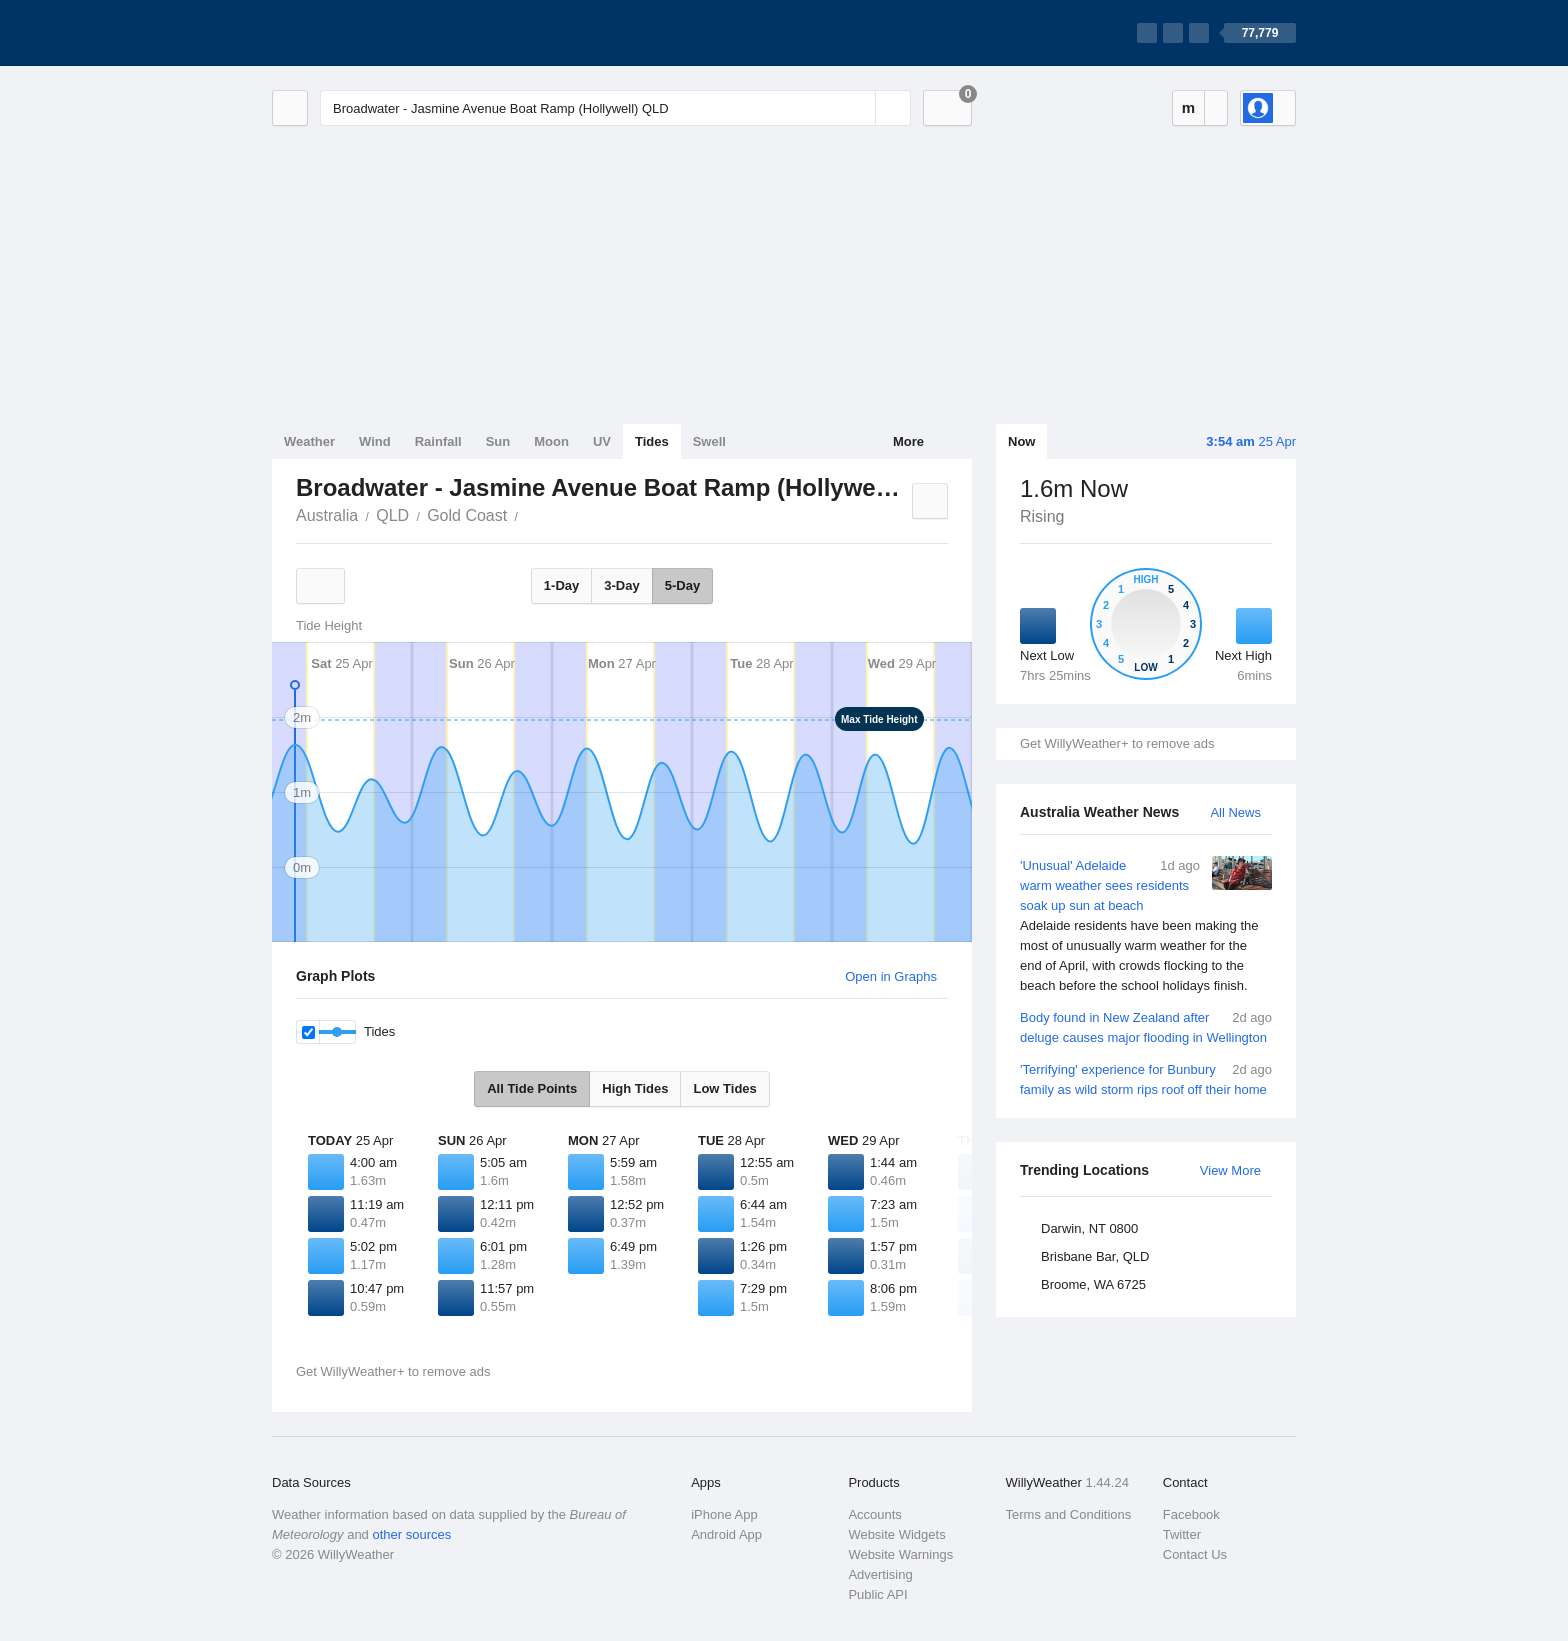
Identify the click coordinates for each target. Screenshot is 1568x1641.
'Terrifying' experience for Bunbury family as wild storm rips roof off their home (1146, 1078)
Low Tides (724, 1088)
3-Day (621, 585)
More (908, 441)
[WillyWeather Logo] (366, 33)
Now (1021, 441)
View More (1230, 1170)
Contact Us (1195, 1554)
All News (1235, 812)
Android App (726, 1534)
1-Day (561, 585)
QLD (392, 515)
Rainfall (438, 441)
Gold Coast (467, 515)
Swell (709, 441)
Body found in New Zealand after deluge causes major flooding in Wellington (1146, 1026)
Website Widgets (896, 1534)
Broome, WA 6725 (1093, 1284)
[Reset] (858, 108)
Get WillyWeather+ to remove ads (1117, 743)
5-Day (682, 585)
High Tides (635, 1088)
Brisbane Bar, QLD (1095, 1256)
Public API (877, 1594)
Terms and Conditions (1069, 1514)
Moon (551, 441)
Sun (498, 441)
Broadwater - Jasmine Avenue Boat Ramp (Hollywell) (529, 514)
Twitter (1182, 1534)
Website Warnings (900, 1554)
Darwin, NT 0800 (1089, 1228)
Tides (652, 441)
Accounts (874, 1514)
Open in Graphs (891, 976)
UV (602, 441)
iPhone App (724, 1514)
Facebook (1191, 1514)
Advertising (880, 1574)
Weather (309, 441)
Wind (375, 441)
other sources (411, 1534)
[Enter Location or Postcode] (615, 108)
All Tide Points (532, 1088)
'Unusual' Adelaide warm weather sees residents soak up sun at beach (1146, 926)
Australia (327, 515)
